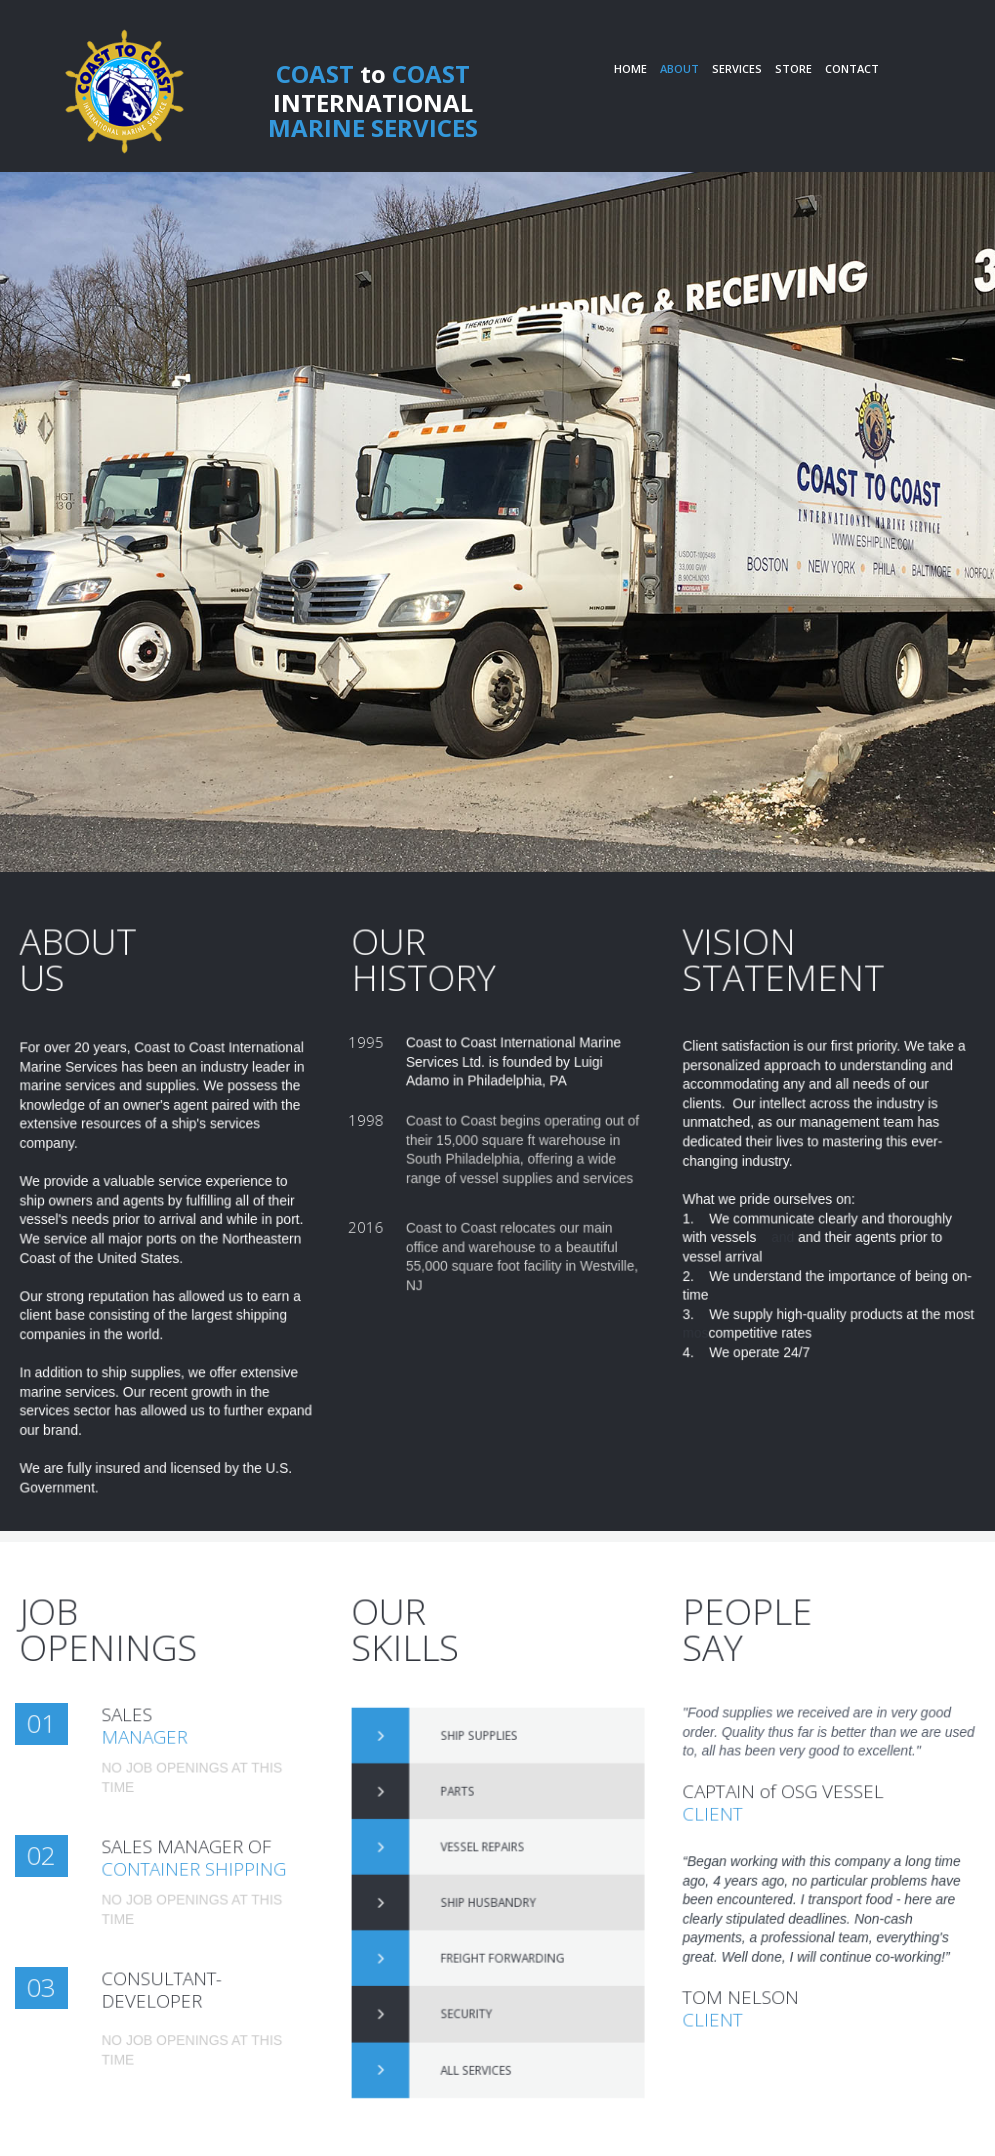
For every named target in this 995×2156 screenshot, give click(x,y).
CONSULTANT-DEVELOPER (177, 1990)
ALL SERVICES (482, 2005)
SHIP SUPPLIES (484, 1791)
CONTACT (852, 68)
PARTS (471, 1826)
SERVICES (737, 68)
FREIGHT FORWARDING (499, 1933)
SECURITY (476, 1969)
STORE (793, 68)
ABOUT (679, 68)
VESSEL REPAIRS (486, 1862)
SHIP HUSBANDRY (489, 1898)
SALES (154, 1720)
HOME (630, 68)
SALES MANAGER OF (198, 1859)
